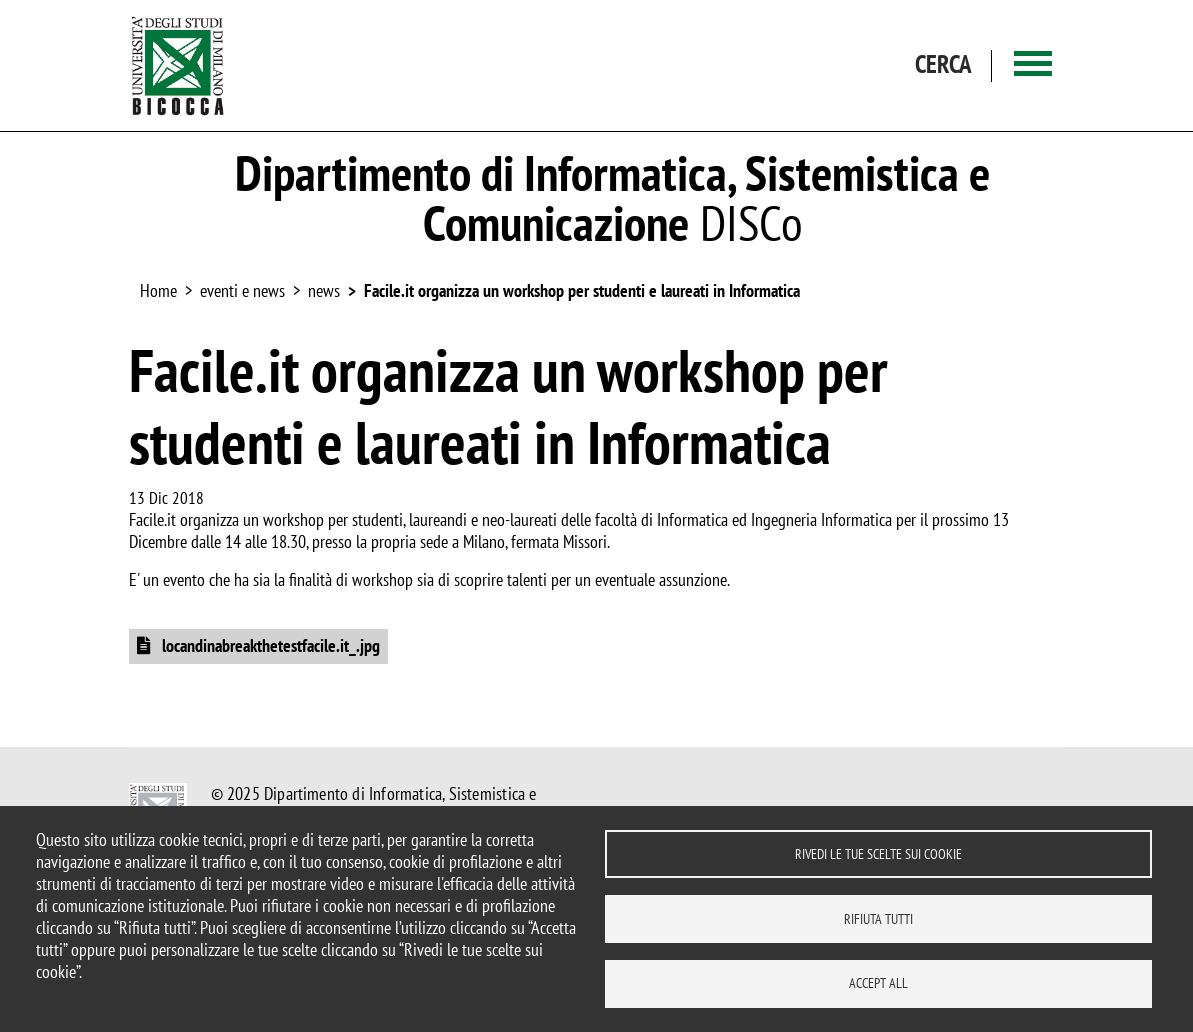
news (324, 290)
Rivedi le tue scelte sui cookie (878, 853)
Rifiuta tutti (878, 918)
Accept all (878, 983)
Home (158, 290)
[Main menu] (1033, 65)
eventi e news (242, 290)
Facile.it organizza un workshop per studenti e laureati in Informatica (582, 290)
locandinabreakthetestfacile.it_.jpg (269, 645)
